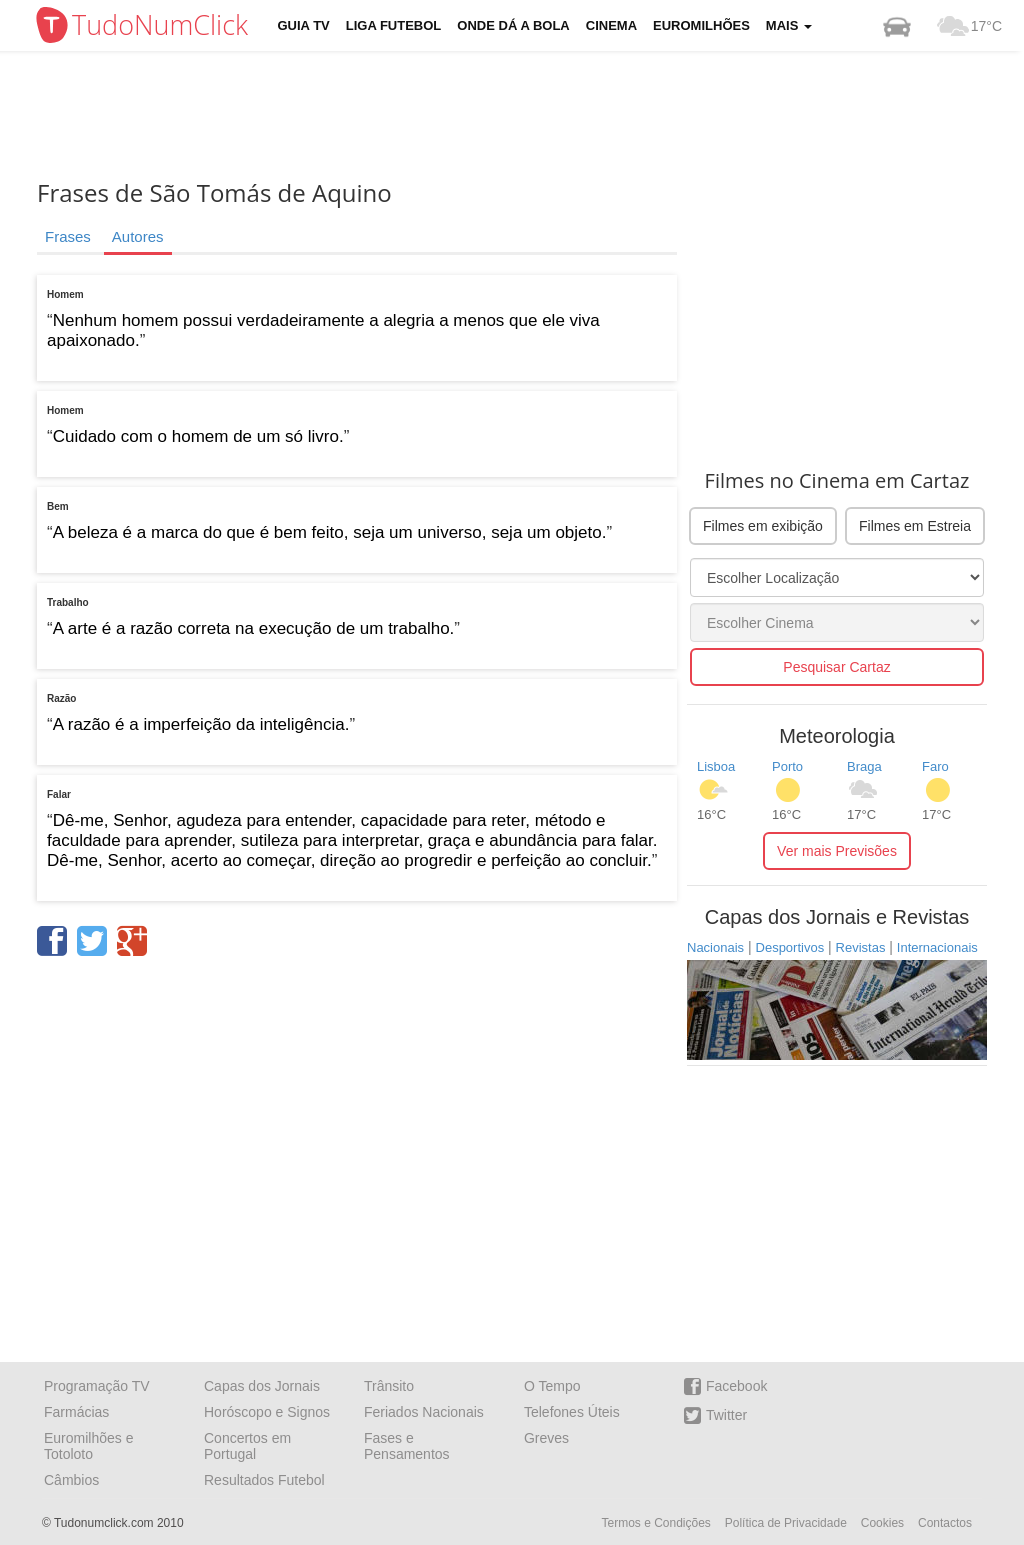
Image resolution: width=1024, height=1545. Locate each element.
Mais (789, 25)
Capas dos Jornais (262, 1386)
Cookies (882, 1523)
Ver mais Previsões (837, 851)
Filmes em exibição (763, 526)
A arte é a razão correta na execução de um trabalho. (254, 628)
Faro (935, 766)
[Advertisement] (527, 115)
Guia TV (304, 25)
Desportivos (790, 947)
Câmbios (71, 1480)
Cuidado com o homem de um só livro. (198, 436)
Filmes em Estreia (915, 526)
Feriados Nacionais (424, 1412)
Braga (864, 766)
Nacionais (715, 947)
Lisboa (716, 766)
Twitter (715, 1415)
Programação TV (97, 1386)
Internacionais (937, 947)
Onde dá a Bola (513, 25)
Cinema (611, 25)
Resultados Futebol (264, 1480)
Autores (138, 236)
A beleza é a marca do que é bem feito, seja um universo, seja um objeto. (330, 532)
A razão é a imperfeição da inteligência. (201, 724)
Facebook (725, 1386)
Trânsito (389, 1386)
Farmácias (76, 1412)
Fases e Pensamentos (407, 1446)
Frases (68, 236)
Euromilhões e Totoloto (89, 1446)
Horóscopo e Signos (267, 1412)
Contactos (945, 1523)
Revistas (861, 947)
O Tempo (552, 1386)
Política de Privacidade (786, 1523)
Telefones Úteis (572, 1412)
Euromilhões (701, 25)
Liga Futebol (394, 25)
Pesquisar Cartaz (836, 667)
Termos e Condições (655, 1523)
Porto (787, 766)
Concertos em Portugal (247, 1446)
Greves (546, 1438)
